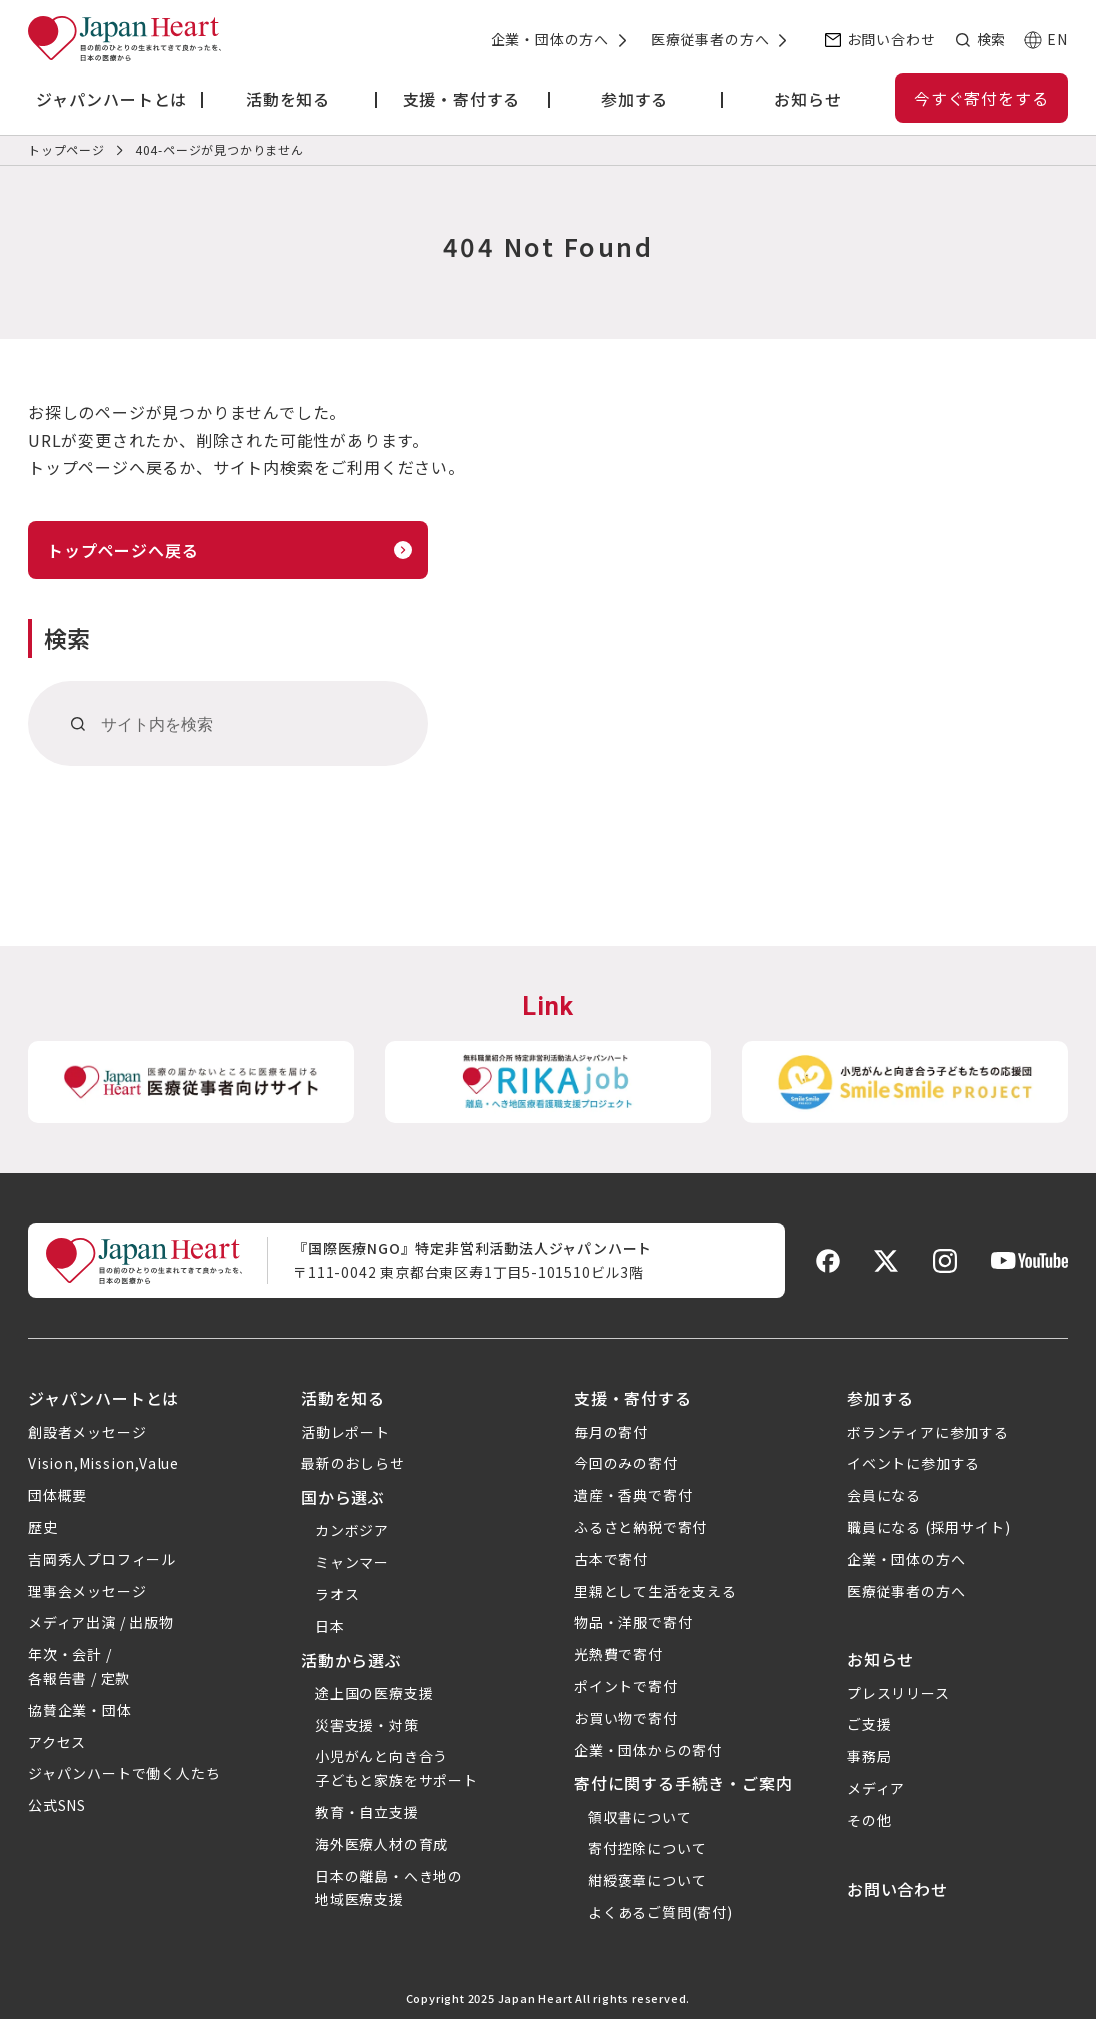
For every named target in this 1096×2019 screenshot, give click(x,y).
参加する (880, 1398)
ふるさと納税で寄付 (640, 1527)
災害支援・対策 (367, 1725)
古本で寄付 (611, 1559)
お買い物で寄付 (626, 1718)
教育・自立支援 (367, 1812)
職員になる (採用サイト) (928, 1527)
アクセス (57, 1742)
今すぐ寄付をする (981, 98)
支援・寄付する (633, 1398)
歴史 (43, 1527)
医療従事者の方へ (710, 39)
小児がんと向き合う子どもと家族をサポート (396, 1768)
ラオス (337, 1594)
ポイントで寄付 (626, 1686)
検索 (991, 39)
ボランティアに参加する (928, 1432)
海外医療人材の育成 (381, 1844)
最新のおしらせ (353, 1463)
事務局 (869, 1756)
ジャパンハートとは (103, 1398)
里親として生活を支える (655, 1591)
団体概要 (57, 1495)
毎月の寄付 (611, 1432)
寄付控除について (647, 1848)
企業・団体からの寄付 (648, 1750)
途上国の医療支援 (374, 1693)
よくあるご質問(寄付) (660, 1912)
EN (1057, 39)
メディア (876, 1788)
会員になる (884, 1495)
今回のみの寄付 (626, 1463)
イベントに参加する (913, 1463)
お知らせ (880, 1659)
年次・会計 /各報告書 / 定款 (79, 1666)
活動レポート (345, 1432)
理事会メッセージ (87, 1591)
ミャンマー (352, 1562)
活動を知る (343, 1398)
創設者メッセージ (87, 1432)
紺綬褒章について (647, 1880)
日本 (330, 1626)
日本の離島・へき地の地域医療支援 (389, 1888)
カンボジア (352, 1530)
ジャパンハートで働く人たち (124, 1773)
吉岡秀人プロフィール (102, 1559)
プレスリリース (898, 1693)
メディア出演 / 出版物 (101, 1622)
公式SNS (57, 1805)
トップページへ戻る (122, 550)
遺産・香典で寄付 (633, 1495)
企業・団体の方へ (550, 39)
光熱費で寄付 (618, 1654)
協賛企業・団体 (80, 1710)
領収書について (640, 1817)
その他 (869, 1820)
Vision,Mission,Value (103, 1463)
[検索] (78, 723)
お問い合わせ (891, 39)
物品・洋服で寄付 (633, 1622)
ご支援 (869, 1724)
